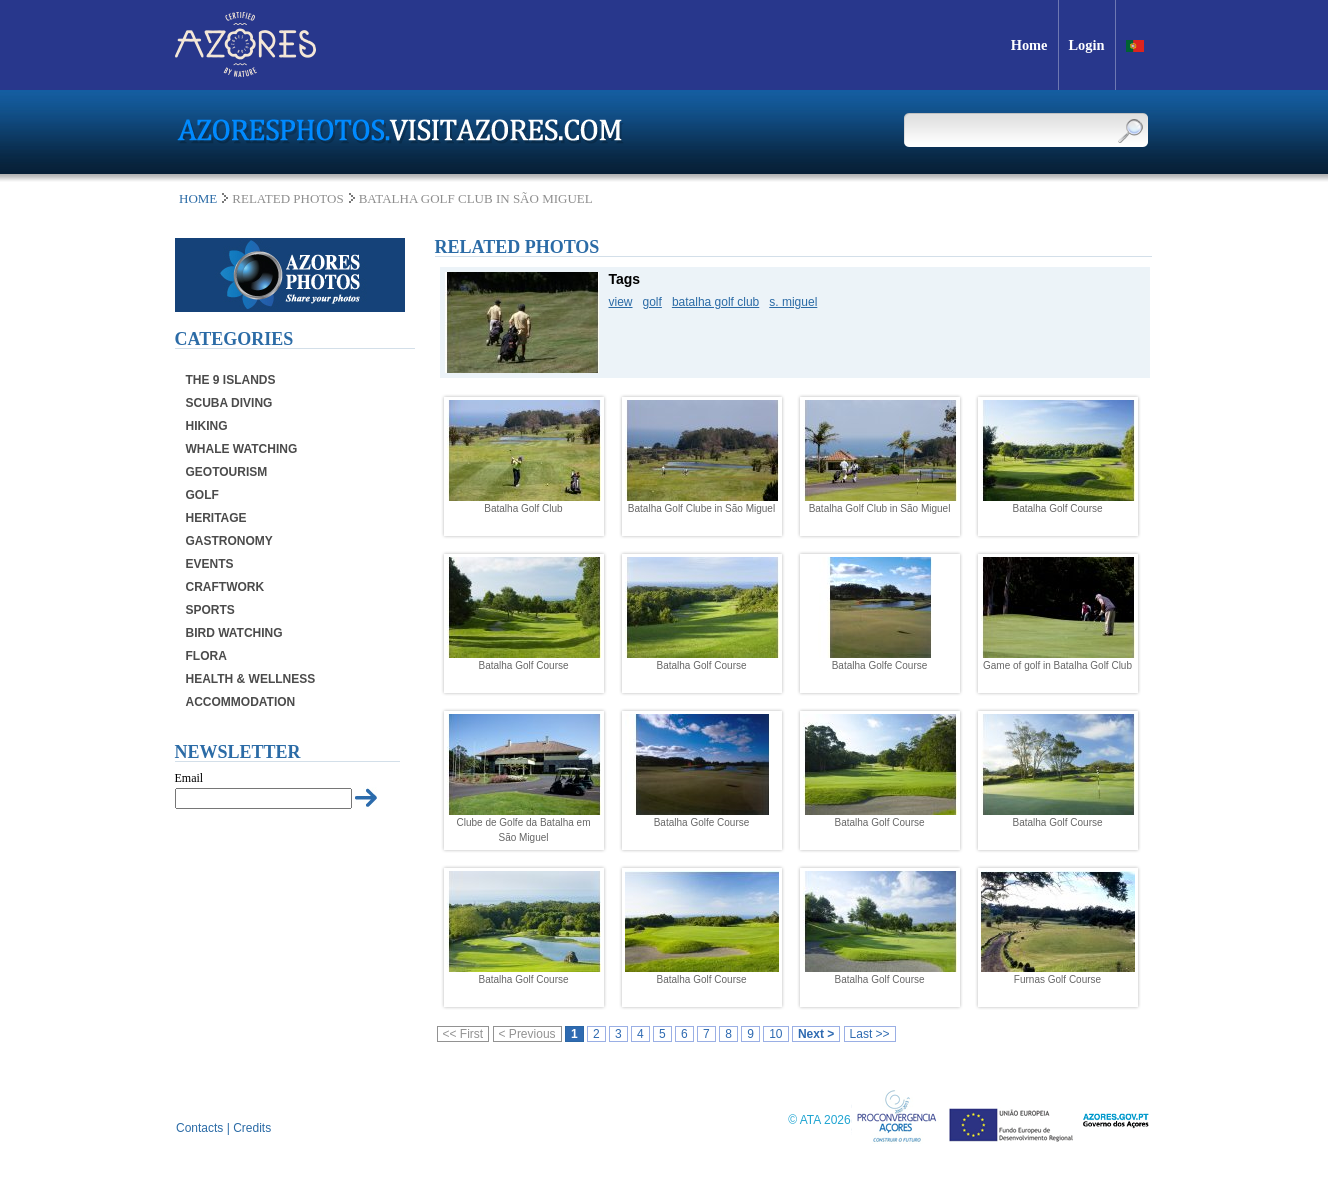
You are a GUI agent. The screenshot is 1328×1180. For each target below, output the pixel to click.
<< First (463, 1034)
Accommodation (241, 702)
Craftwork (225, 587)
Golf (202, 495)
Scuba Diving (229, 403)
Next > (816, 1034)
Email (189, 778)
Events (210, 564)
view (621, 302)
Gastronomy (229, 541)
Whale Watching (242, 449)
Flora (206, 656)
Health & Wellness (251, 679)
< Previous (527, 1034)
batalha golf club (715, 302)
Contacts (199, 1128)
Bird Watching (234, 633)
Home (198, 198)
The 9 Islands (231, 380)
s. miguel (793, 302)
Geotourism (227, 472)
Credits (252, 1128)
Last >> (870, 1034)
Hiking (207, 426)
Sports (210, 610)
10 (775, 1034)
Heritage (216, 518)
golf (652, 302)
